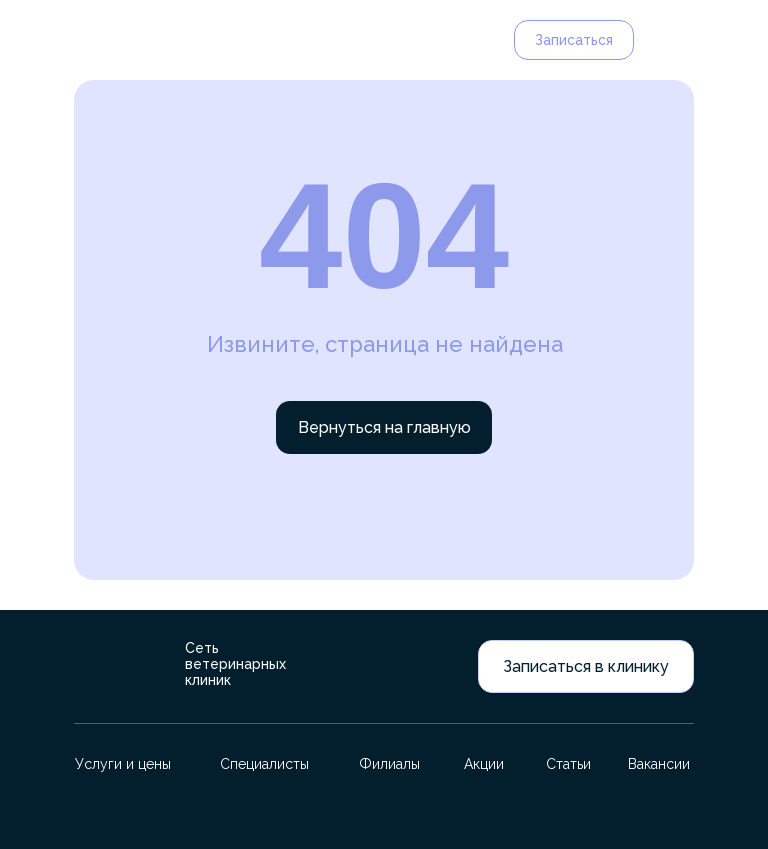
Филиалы (389, 764)
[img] (108, 40)
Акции (484, 764)
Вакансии (659, 764)
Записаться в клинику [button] (586, 666)
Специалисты (264, 764)
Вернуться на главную (384, 427)
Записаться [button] (574, 40)
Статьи (568, 764)
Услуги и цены (123, 764)
